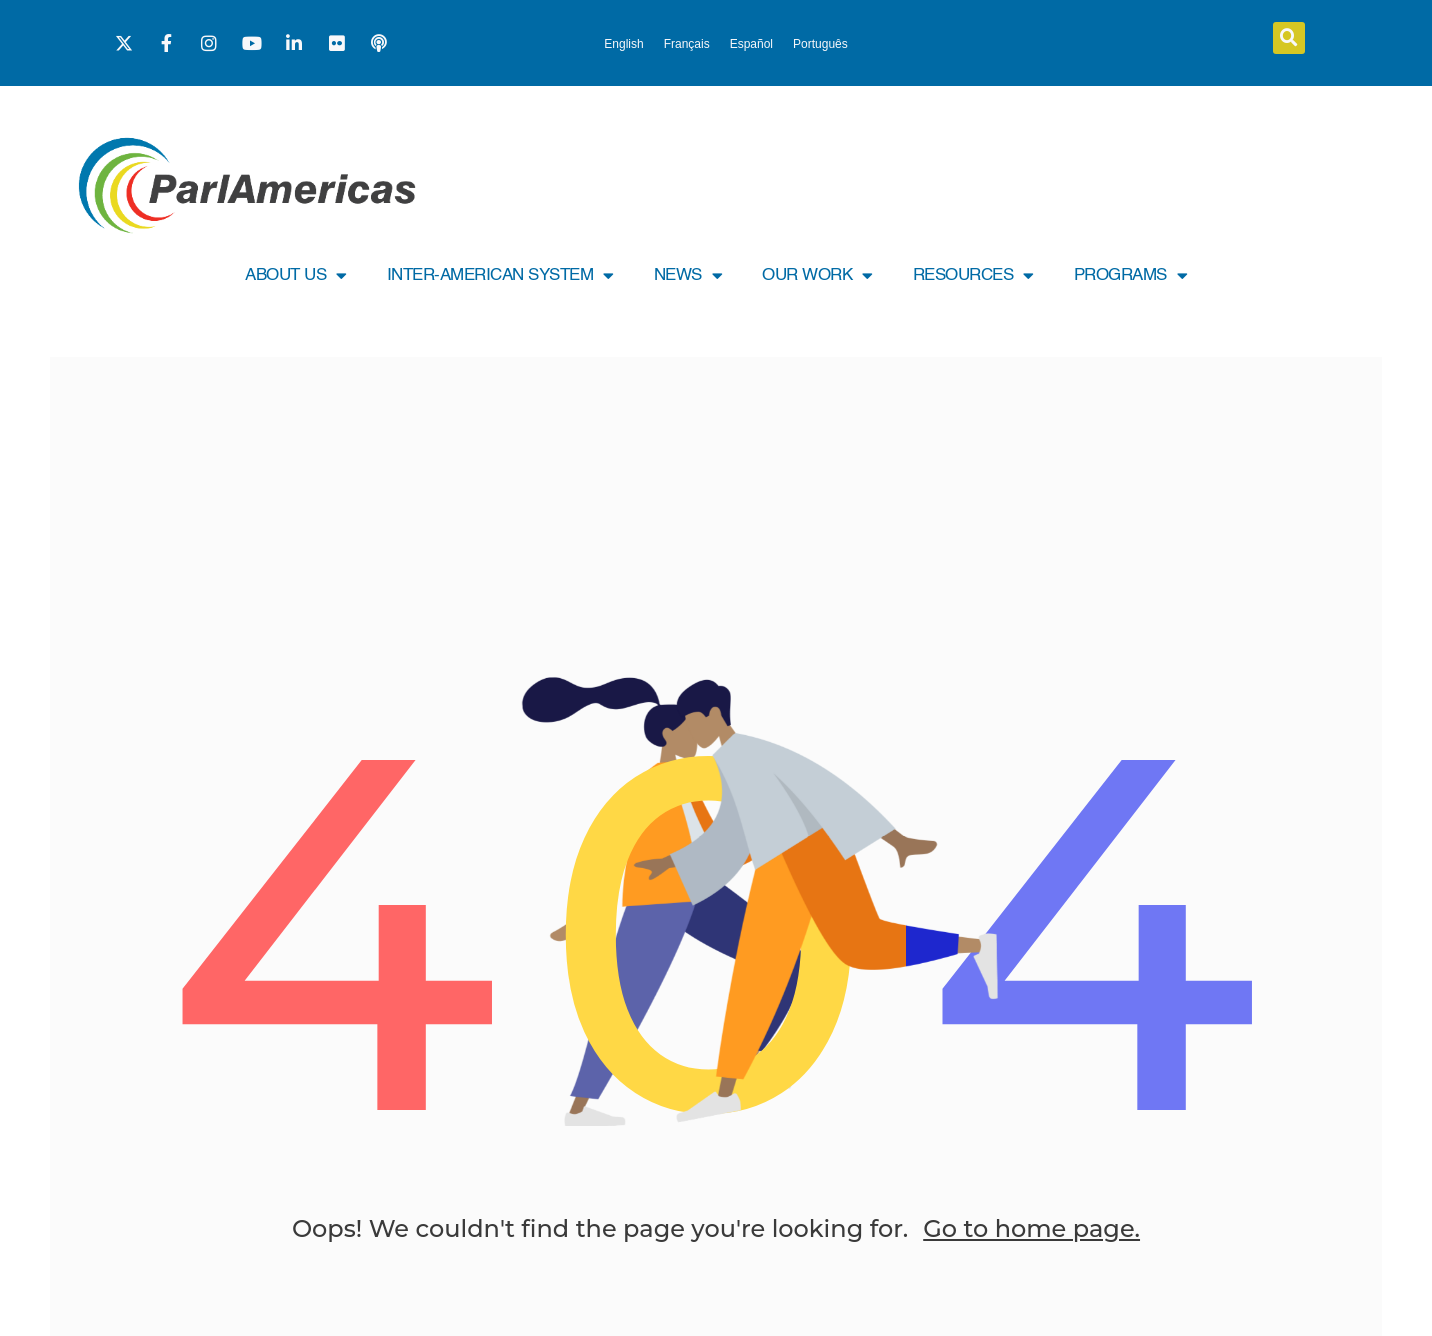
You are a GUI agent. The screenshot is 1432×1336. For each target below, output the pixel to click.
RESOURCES (973, 275)
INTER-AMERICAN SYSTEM (500, 275)
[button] (1289, 38)
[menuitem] (623, 44)
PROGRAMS (1131, 275)
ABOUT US (296, 275)
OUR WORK (817, 275)
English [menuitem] (623, 44)
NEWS (688, 275)
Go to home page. (1031, 1228)
